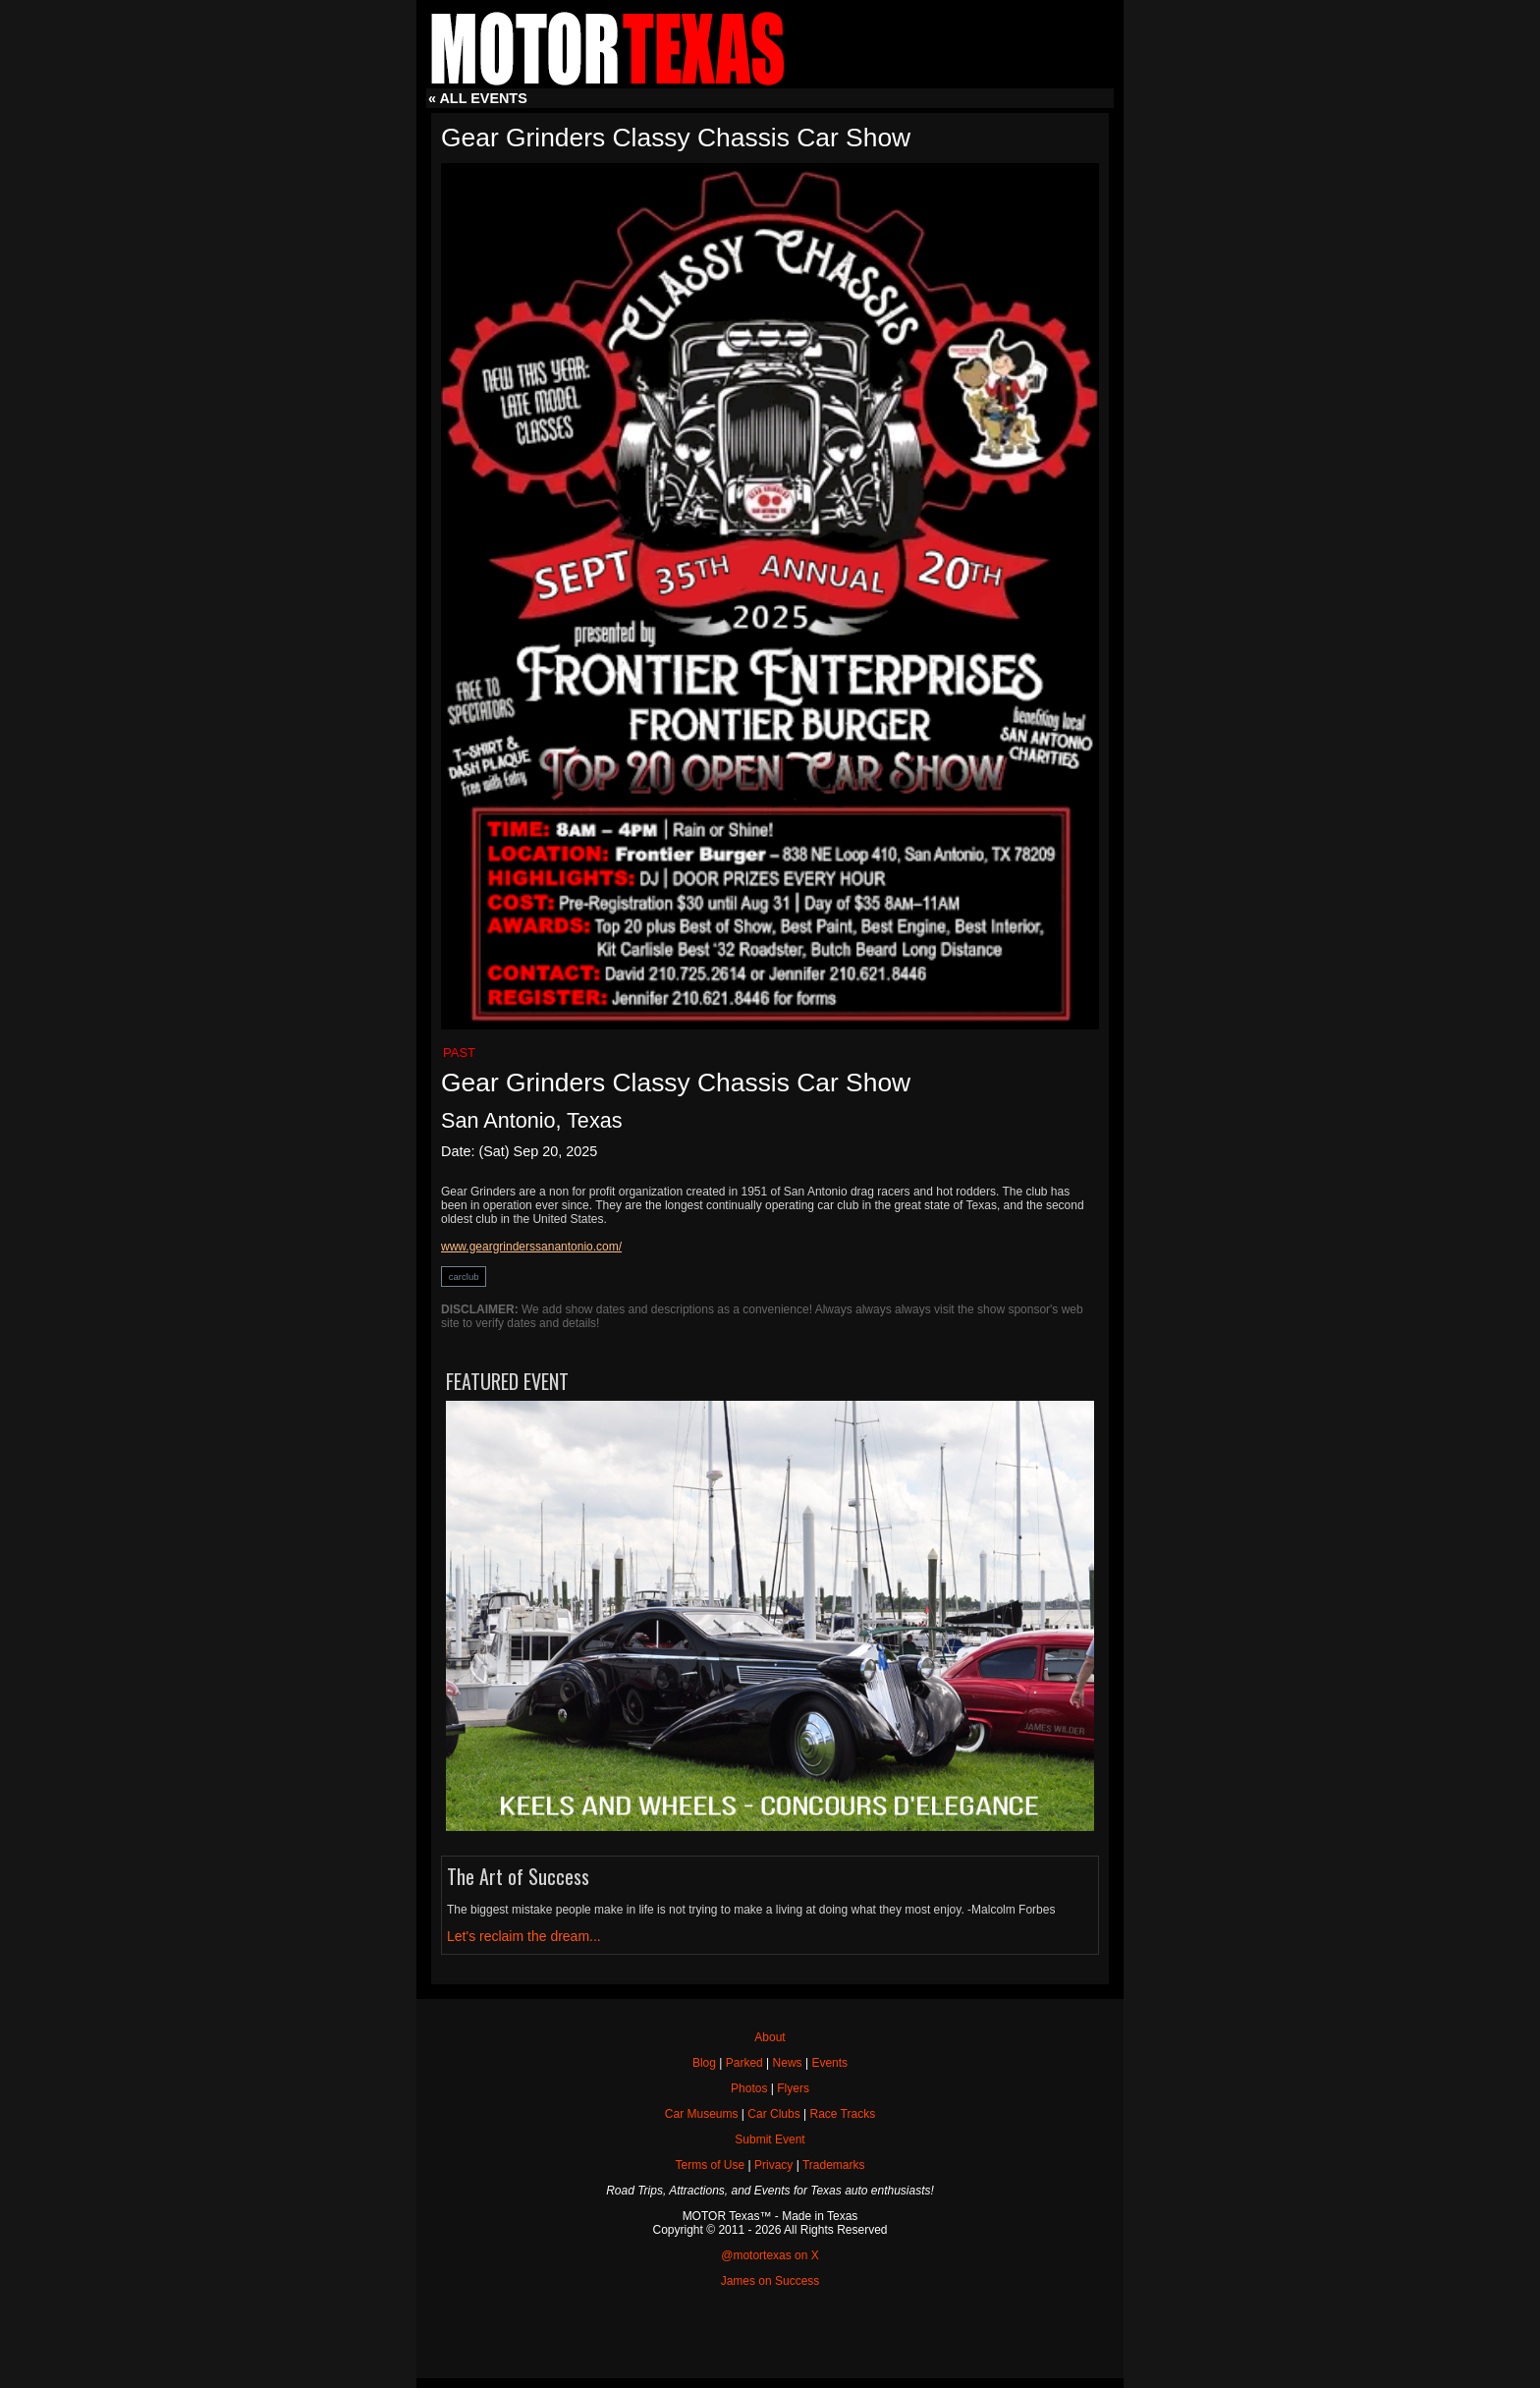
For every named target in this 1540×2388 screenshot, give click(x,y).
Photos (749, 2088)
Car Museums (702, 2114)
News (787, 2063)
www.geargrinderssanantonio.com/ (531, 1246)
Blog (704, 2063)
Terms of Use (710, 2165)
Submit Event (769, 2139)
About (769, 2037)
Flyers (793, 2088)
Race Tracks (842, 2114)
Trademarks (833, 2165)
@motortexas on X (770, 2255)
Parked (744, 2063)
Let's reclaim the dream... (524, 1936)
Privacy (773, 2165)
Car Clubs (773, 2114)
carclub (463, 1276)
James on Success (770, 2281)
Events (829, 2063)
